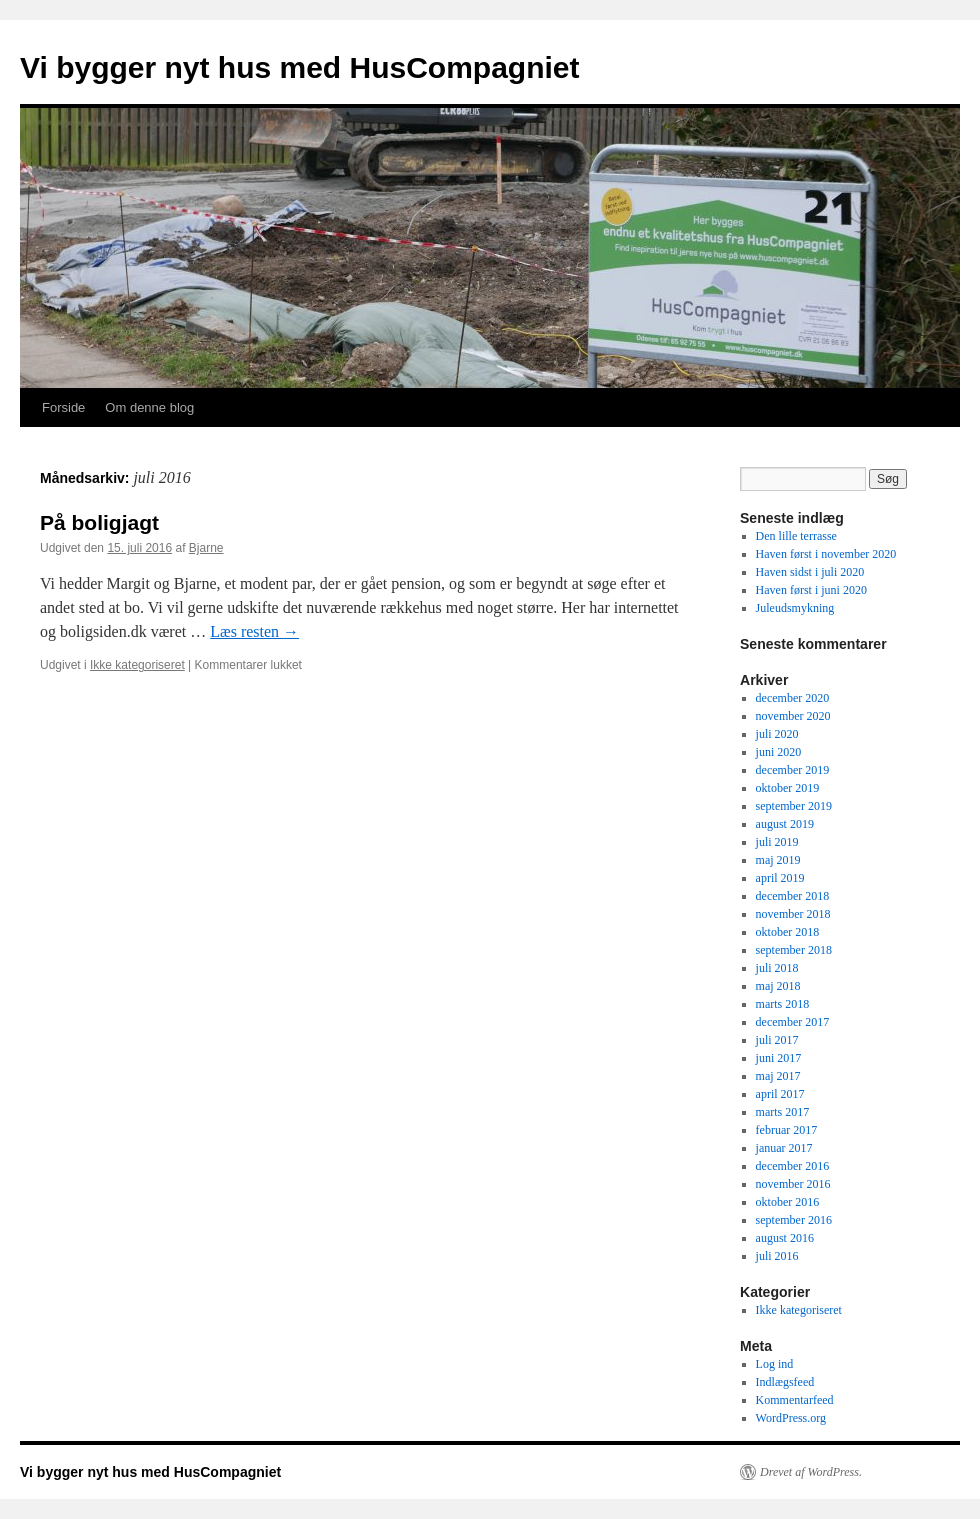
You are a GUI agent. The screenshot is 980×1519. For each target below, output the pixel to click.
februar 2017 (787, 1130)
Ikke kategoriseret (137, 665)
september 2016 (794, 1220)
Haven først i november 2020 (826, 554)
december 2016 (793, 1166)
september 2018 (794, 950)
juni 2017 (779, 1058)
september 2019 (794, 806)
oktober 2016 (788, 1202)
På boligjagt (99, 522)
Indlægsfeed (785, 1382)
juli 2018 (777, 968)
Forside (63, 407)
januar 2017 (784, 1148)
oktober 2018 (788, 932)
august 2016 (785, 1238)
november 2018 (793, 914)
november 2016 (793, 1184)
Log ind (775, 1364)
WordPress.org (791, 1418)
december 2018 (793, 896)
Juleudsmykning (795, 608)
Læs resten (254, 631)
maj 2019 (778, 860)
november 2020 (793, 716)
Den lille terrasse (796, 536)
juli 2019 (777, 842)
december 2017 (793, 1022)
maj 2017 (778, 1076)
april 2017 (780, 1094)
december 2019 (793, 770)
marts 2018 (783, 1004)
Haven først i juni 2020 (811, 590)
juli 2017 (777, 1040)
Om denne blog (149, 407)
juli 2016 (777, 1256)
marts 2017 (783, 1112)
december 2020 (793, 698)
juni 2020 (779, 752)
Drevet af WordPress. (811, 1472)
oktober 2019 (788, 788)
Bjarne (206, 548)
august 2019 (785, 824)
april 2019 (780, 878)
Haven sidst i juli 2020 (810, 572)
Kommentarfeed (795, 1400)
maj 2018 (778, 986)
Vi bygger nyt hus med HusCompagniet (300, 67)
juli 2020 (777, 734)
